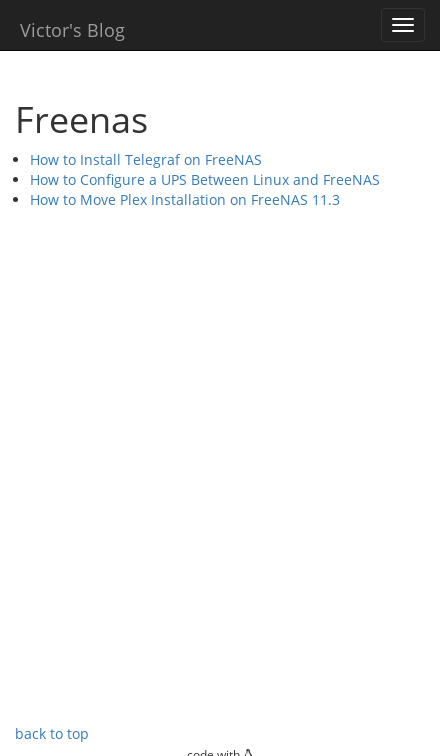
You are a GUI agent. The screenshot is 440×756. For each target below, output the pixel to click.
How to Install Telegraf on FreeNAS (146, 159)
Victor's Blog (72, 30)
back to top (52, 733)
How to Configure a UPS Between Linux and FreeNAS (205, 179)
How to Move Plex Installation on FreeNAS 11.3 (185, 199)
